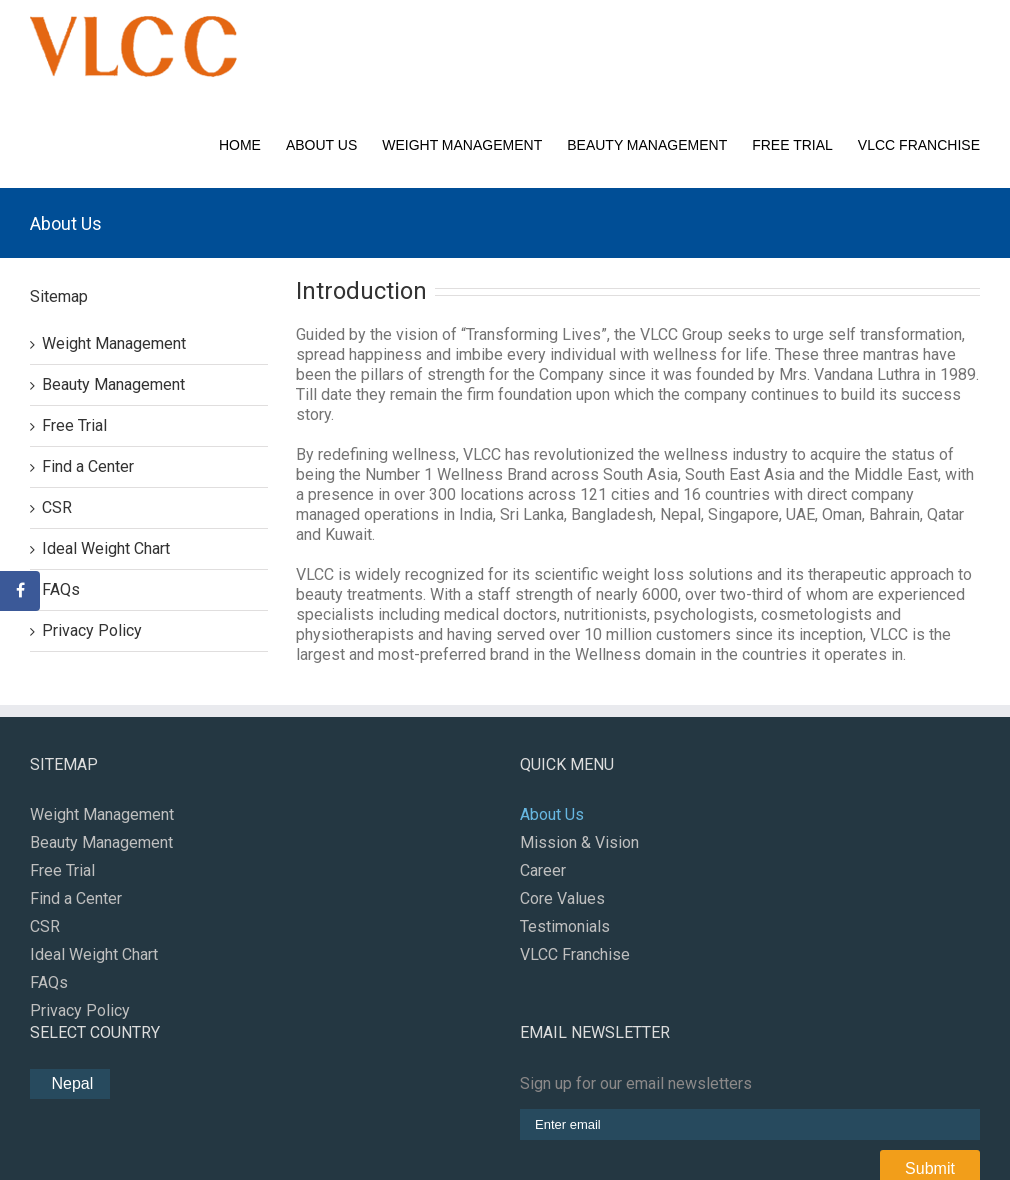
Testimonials (565, 926)
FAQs (61, 589)
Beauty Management (647, 145)
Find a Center (88, 466)
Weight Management (462, 145)
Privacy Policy (92, 630)
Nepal (70, 1083)
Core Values (562, 898)
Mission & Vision (579, 842)
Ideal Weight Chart (106, 548)
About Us (321, 145)
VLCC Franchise (919, 145)
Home (240, 145)
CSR (57, 507)
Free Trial (792, 145)
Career (543, 870)
